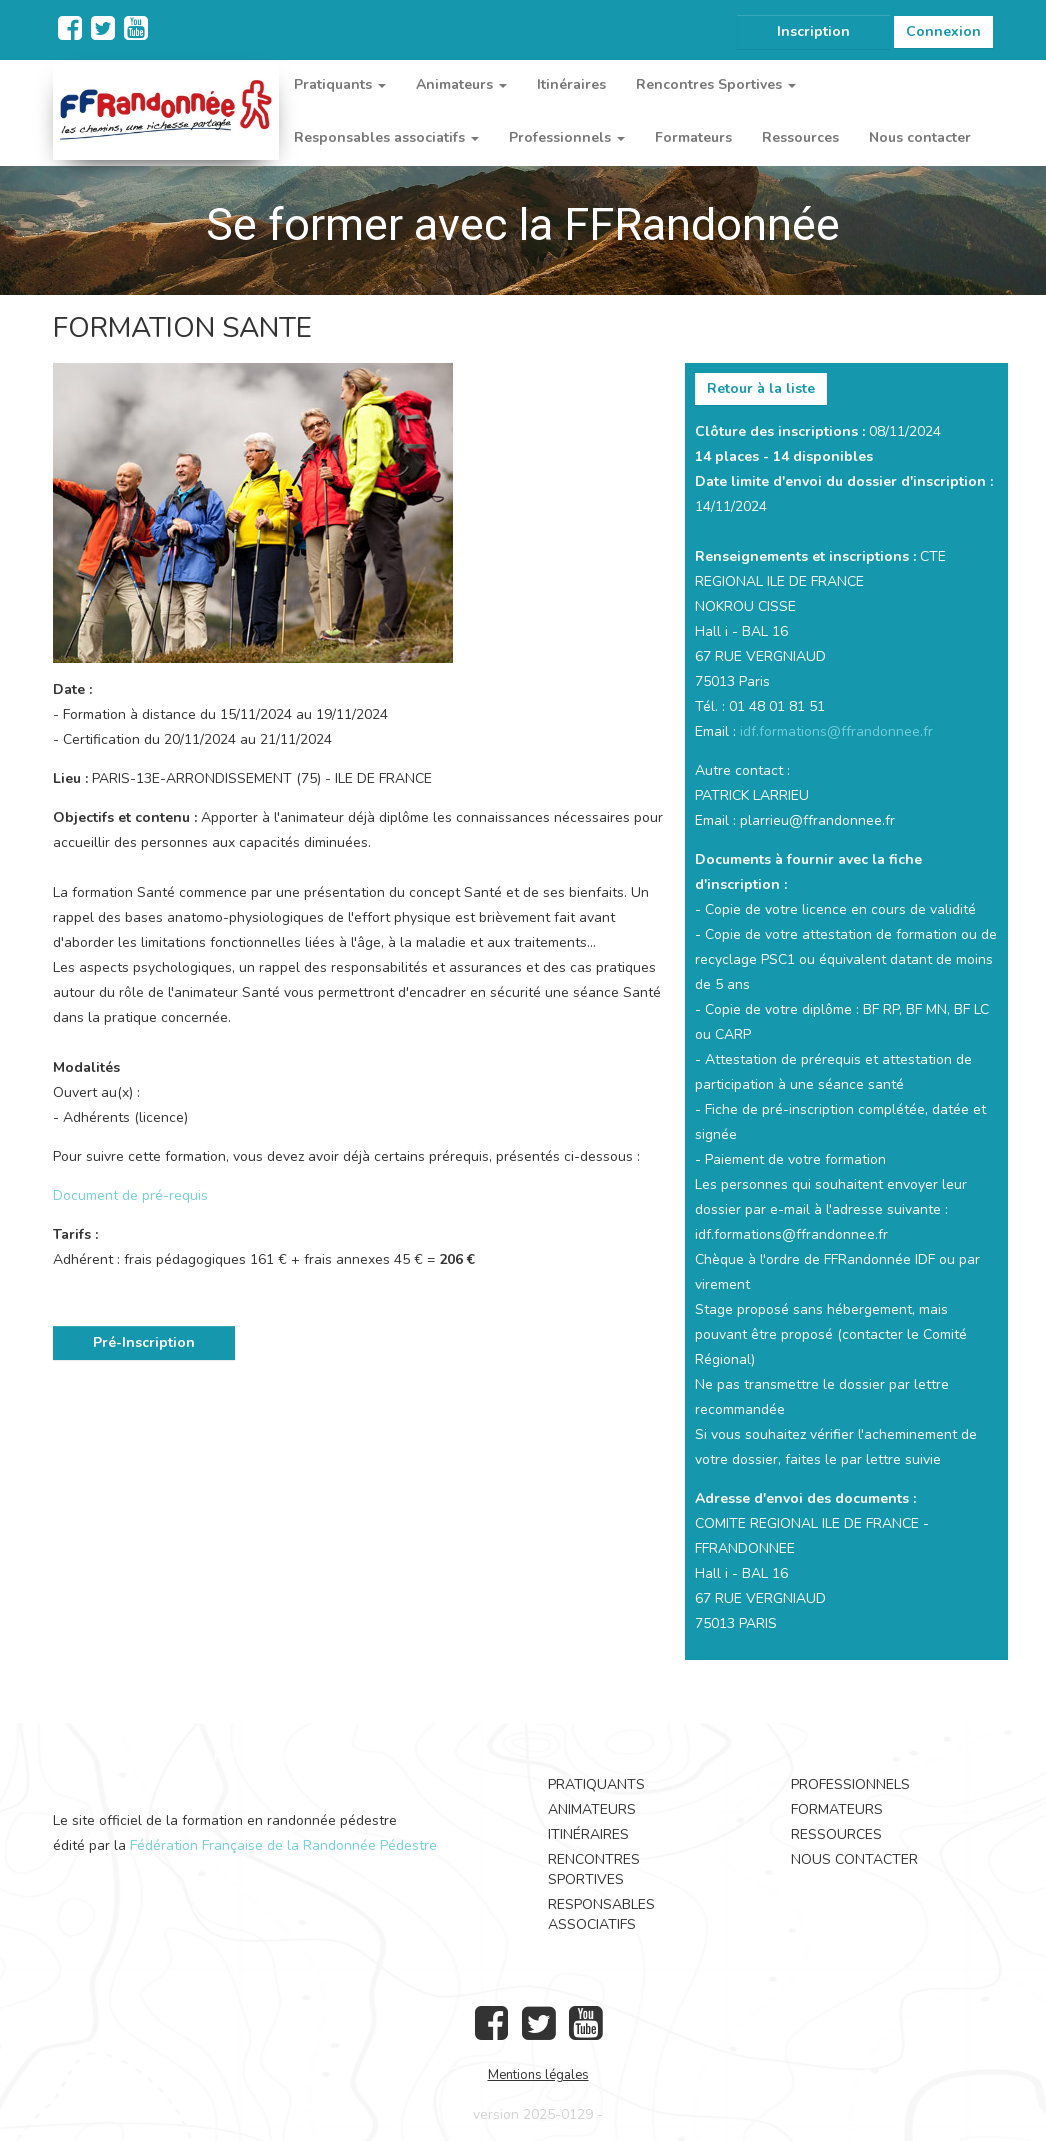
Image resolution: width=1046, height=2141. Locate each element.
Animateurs (592, 1809)
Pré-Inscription (144, 1342)
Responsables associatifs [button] (386, 137)
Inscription (813, 31)
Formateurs (693, 137)
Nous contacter (920, 137)
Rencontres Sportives (594, 1869)
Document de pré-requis (130, 1195)
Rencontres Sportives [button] (716, 84)
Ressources (800, 137)
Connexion (943, 31)
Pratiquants (596, 1784)
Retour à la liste (761, 388)
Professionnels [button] (567, 137)
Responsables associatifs (601, 1914)
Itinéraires (571, 84)
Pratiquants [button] (340, 84)
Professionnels (850, 1784)
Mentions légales (538, 2075)
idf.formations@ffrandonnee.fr (836, 731)
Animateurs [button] (461, 84)
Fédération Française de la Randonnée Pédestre (283, 1845)
